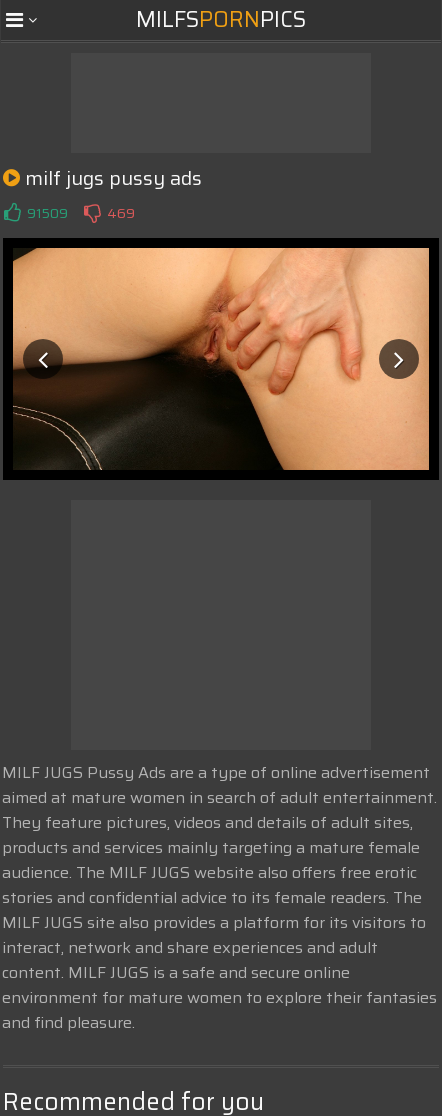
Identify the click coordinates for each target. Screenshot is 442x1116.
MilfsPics (221, 19)
